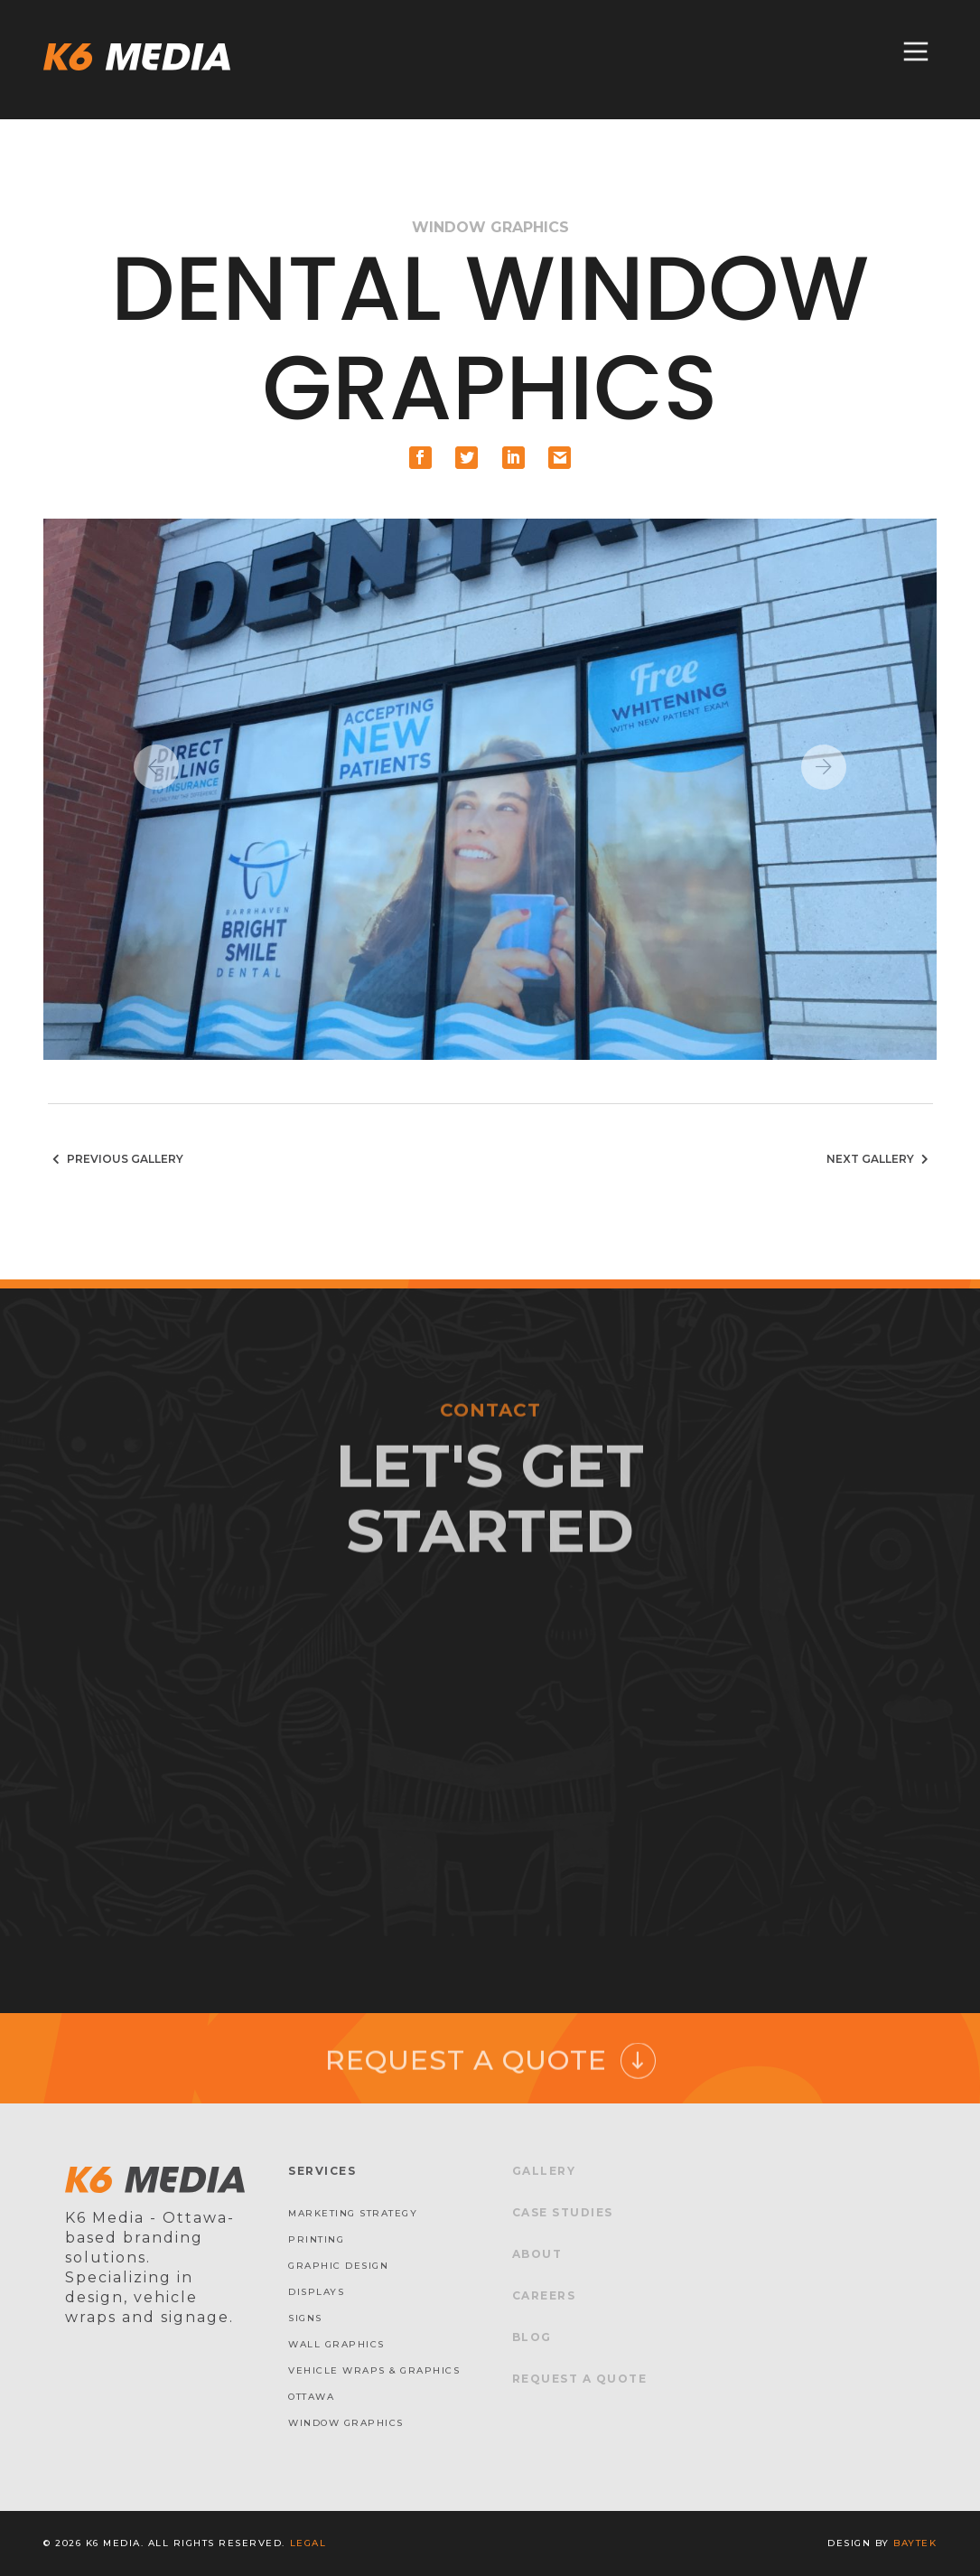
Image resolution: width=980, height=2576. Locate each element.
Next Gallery (879, 1159)
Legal (308, 2543)
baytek (915, 2543)
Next (823, 767)
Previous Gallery (115, 1159)
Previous (156, 767)
